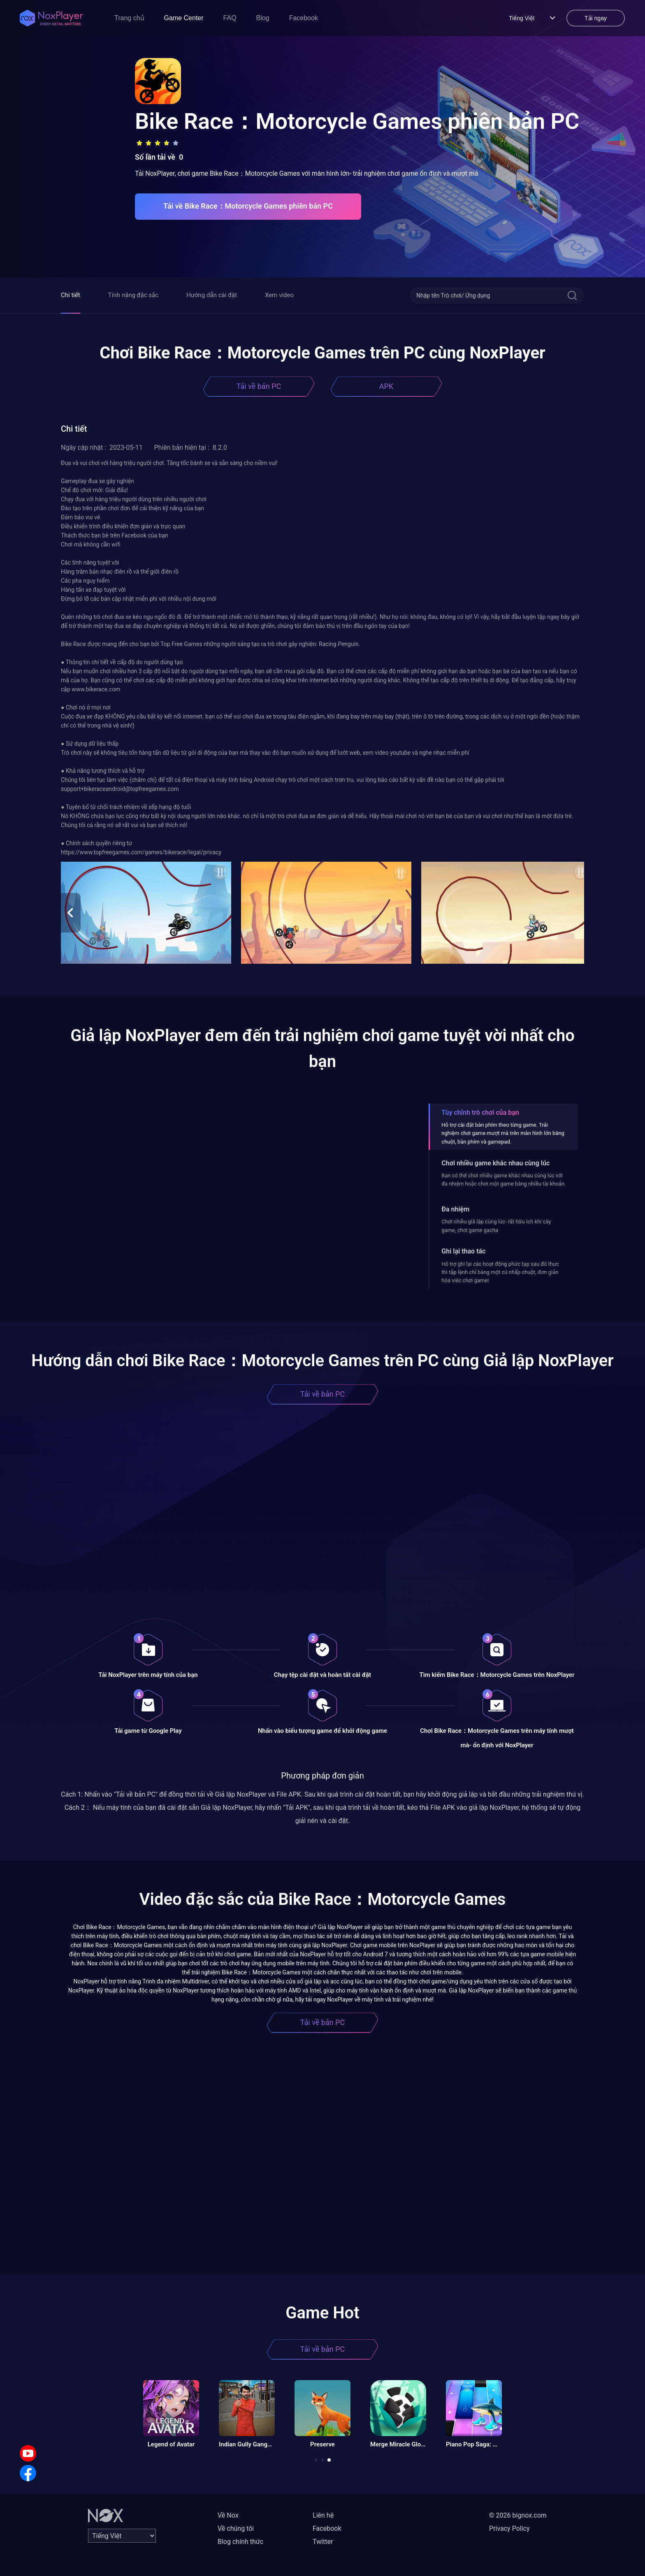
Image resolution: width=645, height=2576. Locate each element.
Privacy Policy (509, 2528)
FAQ (230, 17)
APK (386, 386)
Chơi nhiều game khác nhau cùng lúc (495, 1163)
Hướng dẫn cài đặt (211, 295)
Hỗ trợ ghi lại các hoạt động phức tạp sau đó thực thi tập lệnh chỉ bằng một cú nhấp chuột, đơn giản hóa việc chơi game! (500, 1272)
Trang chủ (129, 17)
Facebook (303, 17)
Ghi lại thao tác (463, 1251)
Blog (262, 17)
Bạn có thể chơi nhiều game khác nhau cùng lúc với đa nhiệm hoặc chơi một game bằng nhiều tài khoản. (503, 1179)
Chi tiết (70, 295)
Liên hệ (323, 2515)
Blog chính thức (240, 2542)
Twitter (323, 2542)
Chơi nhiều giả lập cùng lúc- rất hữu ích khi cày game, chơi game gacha (496, 1225)
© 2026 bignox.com (518, 2515)
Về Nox (228, 2515)
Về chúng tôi (236, 2528)
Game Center (184, 17)
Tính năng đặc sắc (133, 295)
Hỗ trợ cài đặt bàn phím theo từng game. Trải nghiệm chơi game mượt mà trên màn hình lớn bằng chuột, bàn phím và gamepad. (502, 1133)
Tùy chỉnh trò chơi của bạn (480, 1112)
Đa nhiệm (455, 1209)
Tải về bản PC (259, 386)
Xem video (279, 295)
